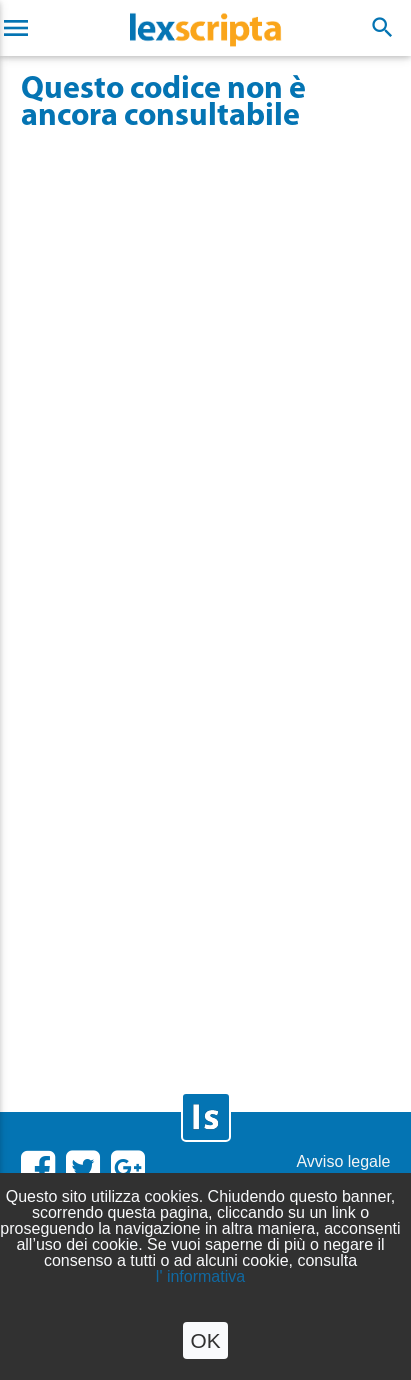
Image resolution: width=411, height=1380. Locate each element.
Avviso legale (343, 1161)
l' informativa (200, 1276)
